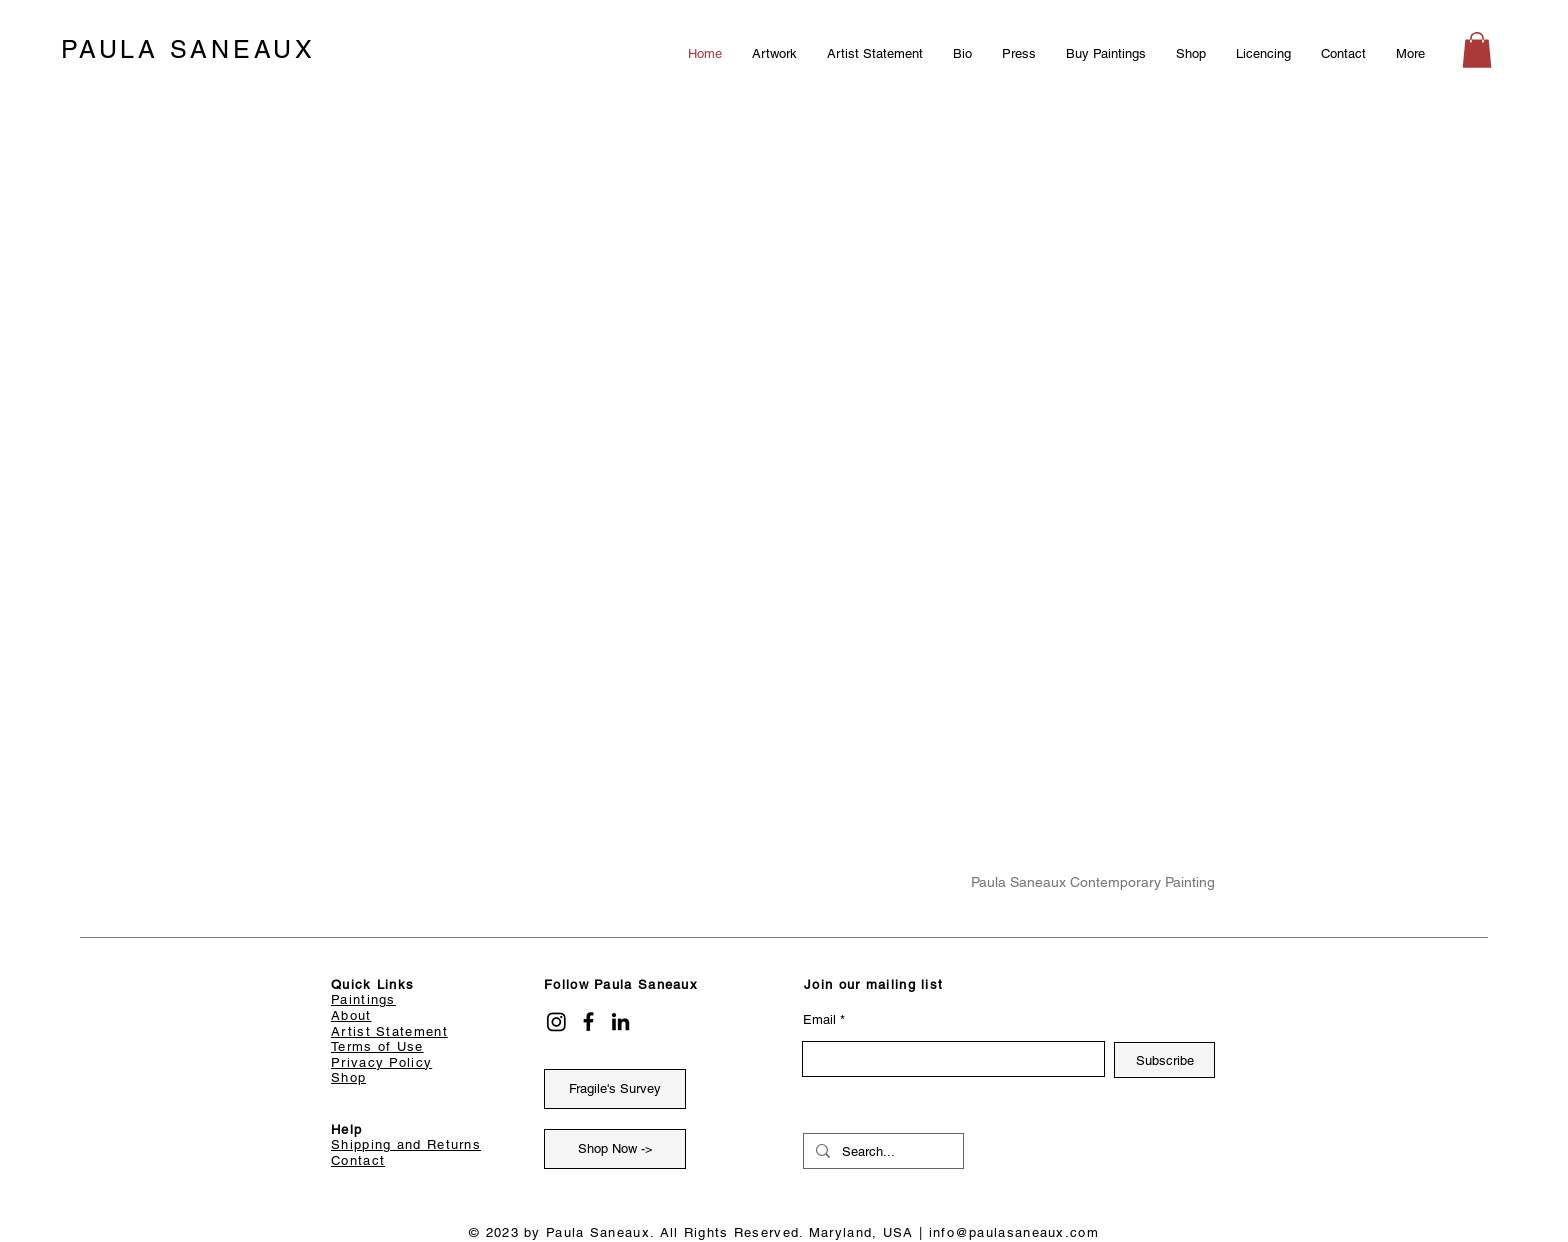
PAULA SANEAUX (188, 49)
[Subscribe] (1164, 1060)
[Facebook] (588, 1021)
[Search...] (881, 1152)
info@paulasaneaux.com (1014, 1232)
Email (819, 1019)
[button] (1477, 50)
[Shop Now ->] (615, 1149)
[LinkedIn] (620, 1021)
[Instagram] (556, 1021)
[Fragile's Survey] (615, 1089)
